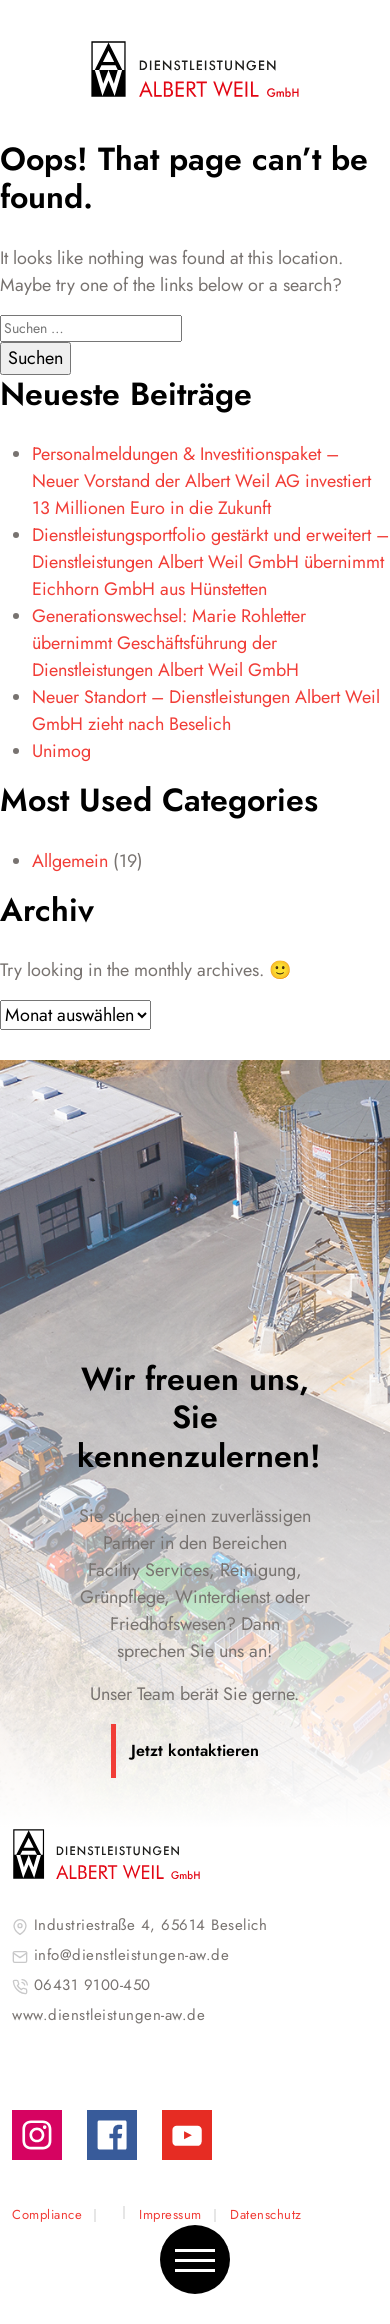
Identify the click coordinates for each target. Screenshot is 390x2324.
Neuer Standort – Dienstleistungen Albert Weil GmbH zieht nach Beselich (206, 710)
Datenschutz (266, 2214)
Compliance (47, 2214)
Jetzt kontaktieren (195, 1750)
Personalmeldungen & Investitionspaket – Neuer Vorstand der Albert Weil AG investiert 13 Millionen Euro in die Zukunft (201, 481)
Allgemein (70, 861)
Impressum (170, 2214)
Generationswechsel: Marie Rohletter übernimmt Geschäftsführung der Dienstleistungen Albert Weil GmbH (169, 643)
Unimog (61, 751)
